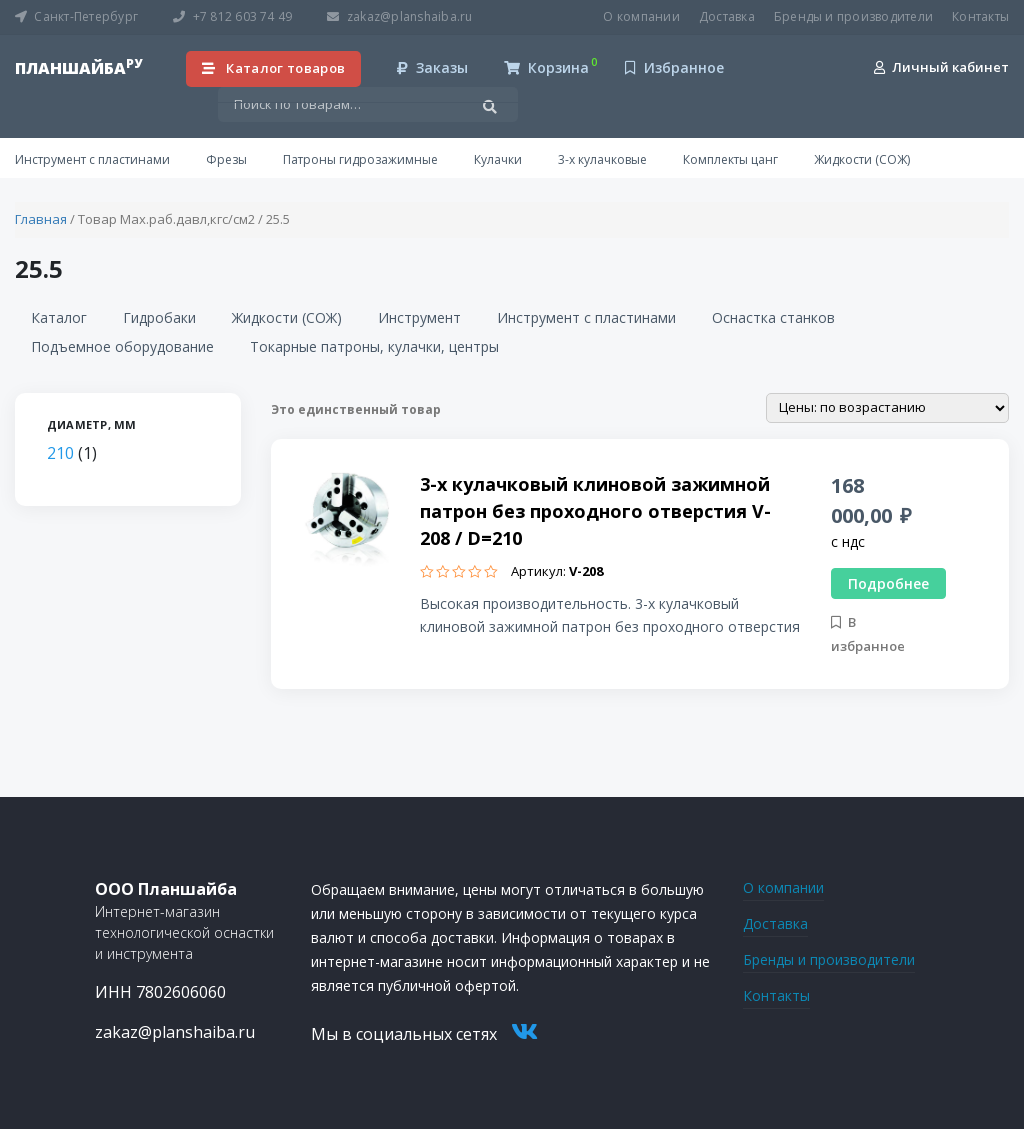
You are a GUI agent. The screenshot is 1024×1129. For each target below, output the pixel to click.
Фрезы (226, 159)
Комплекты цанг (730, 159)
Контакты (980, 16)
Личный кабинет (941, 67)
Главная (41, 219)
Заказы (432, 67)
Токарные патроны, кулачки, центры (374, 346)
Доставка (727, 16)
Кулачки (498, 159)
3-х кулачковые (602, 159)
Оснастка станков (773, 317)
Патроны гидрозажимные (360, 159)
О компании (641, 16)
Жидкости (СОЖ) (862, 159)
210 (60, 453)
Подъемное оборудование (122, 346)
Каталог (59, 317)
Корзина (546, 67)
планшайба (78, 68)
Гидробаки (159, 317)
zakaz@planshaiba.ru (399, 16)
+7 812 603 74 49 (232, 16)
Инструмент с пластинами (92, 159)
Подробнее (888, 583)
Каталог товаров (274, 68)
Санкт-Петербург (76, 16)
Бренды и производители (853, 16)
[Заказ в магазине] (887, 408)
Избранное (674, 67)
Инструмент (419, 317)
